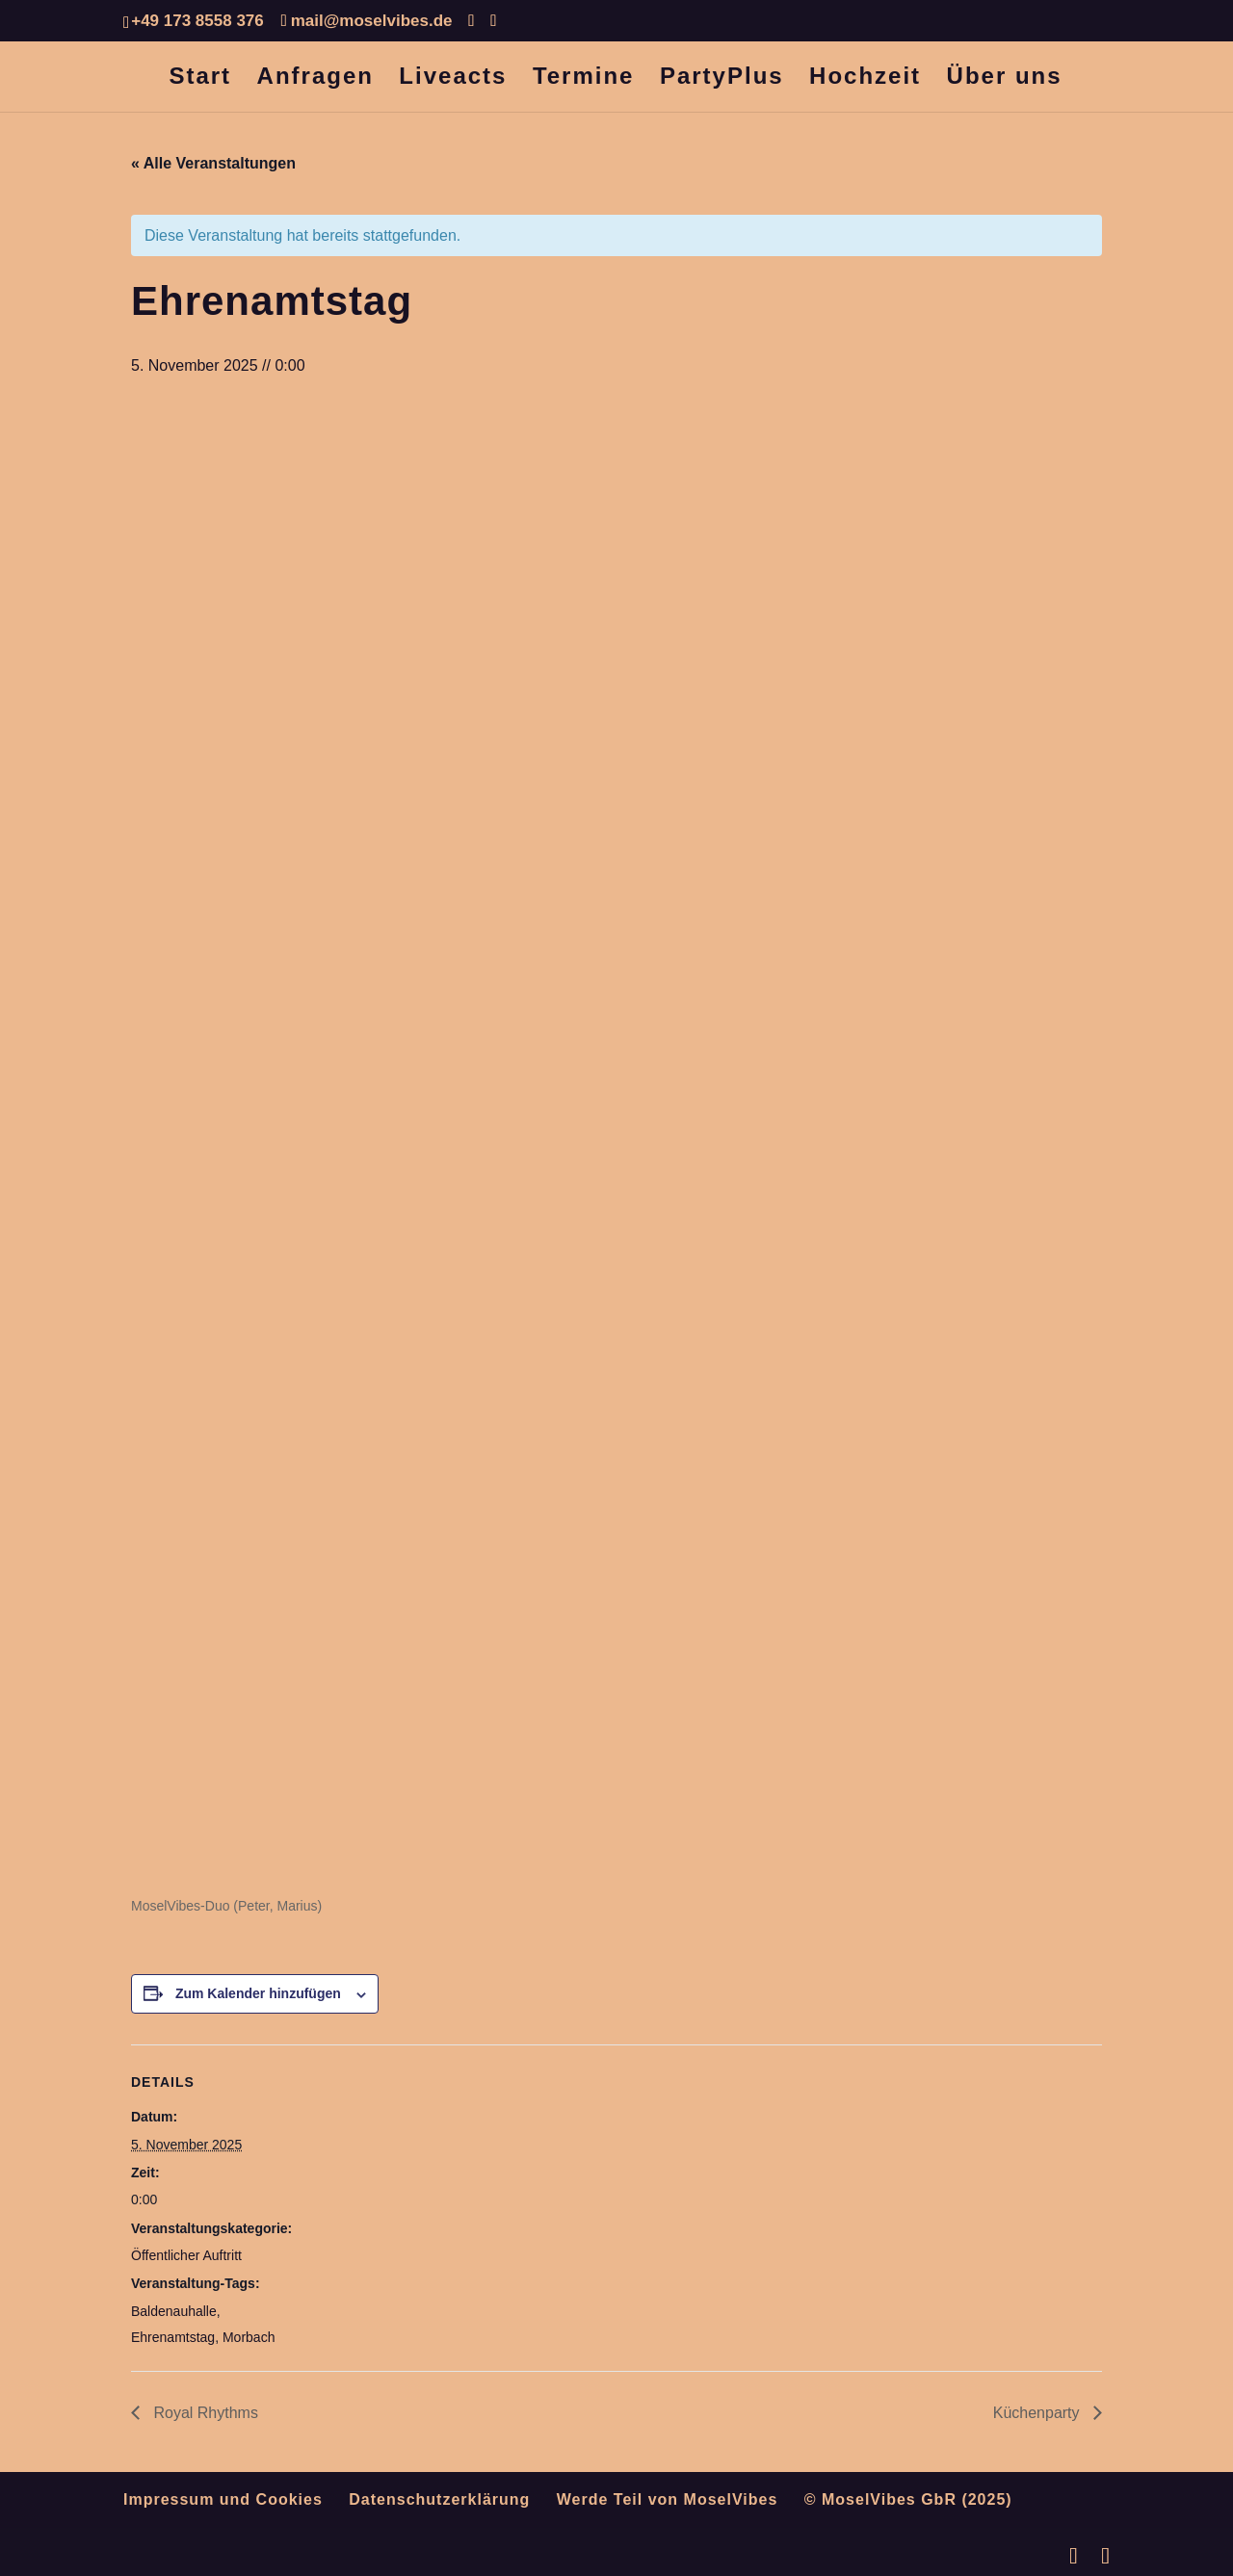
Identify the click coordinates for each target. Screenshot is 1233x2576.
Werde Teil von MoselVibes (667, 2499)
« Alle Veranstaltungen (213, 163)
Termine (584, 80)
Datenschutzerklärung (439, 2499)
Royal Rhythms (203, 2413)
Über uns (1004, 80)
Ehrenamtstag (173, 2337)
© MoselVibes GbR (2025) (908, 2499)
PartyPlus (722, 80)
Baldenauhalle (174, 2311)
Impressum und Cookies (223, 2499)
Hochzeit (865, 80)
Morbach (249, 2337)
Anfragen (315, 80)
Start (200, 80)
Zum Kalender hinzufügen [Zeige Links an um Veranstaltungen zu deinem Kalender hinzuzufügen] (258, 1993)
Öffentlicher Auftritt (186, 2255)
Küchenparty (1038, 2413)
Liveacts (453, 80)
